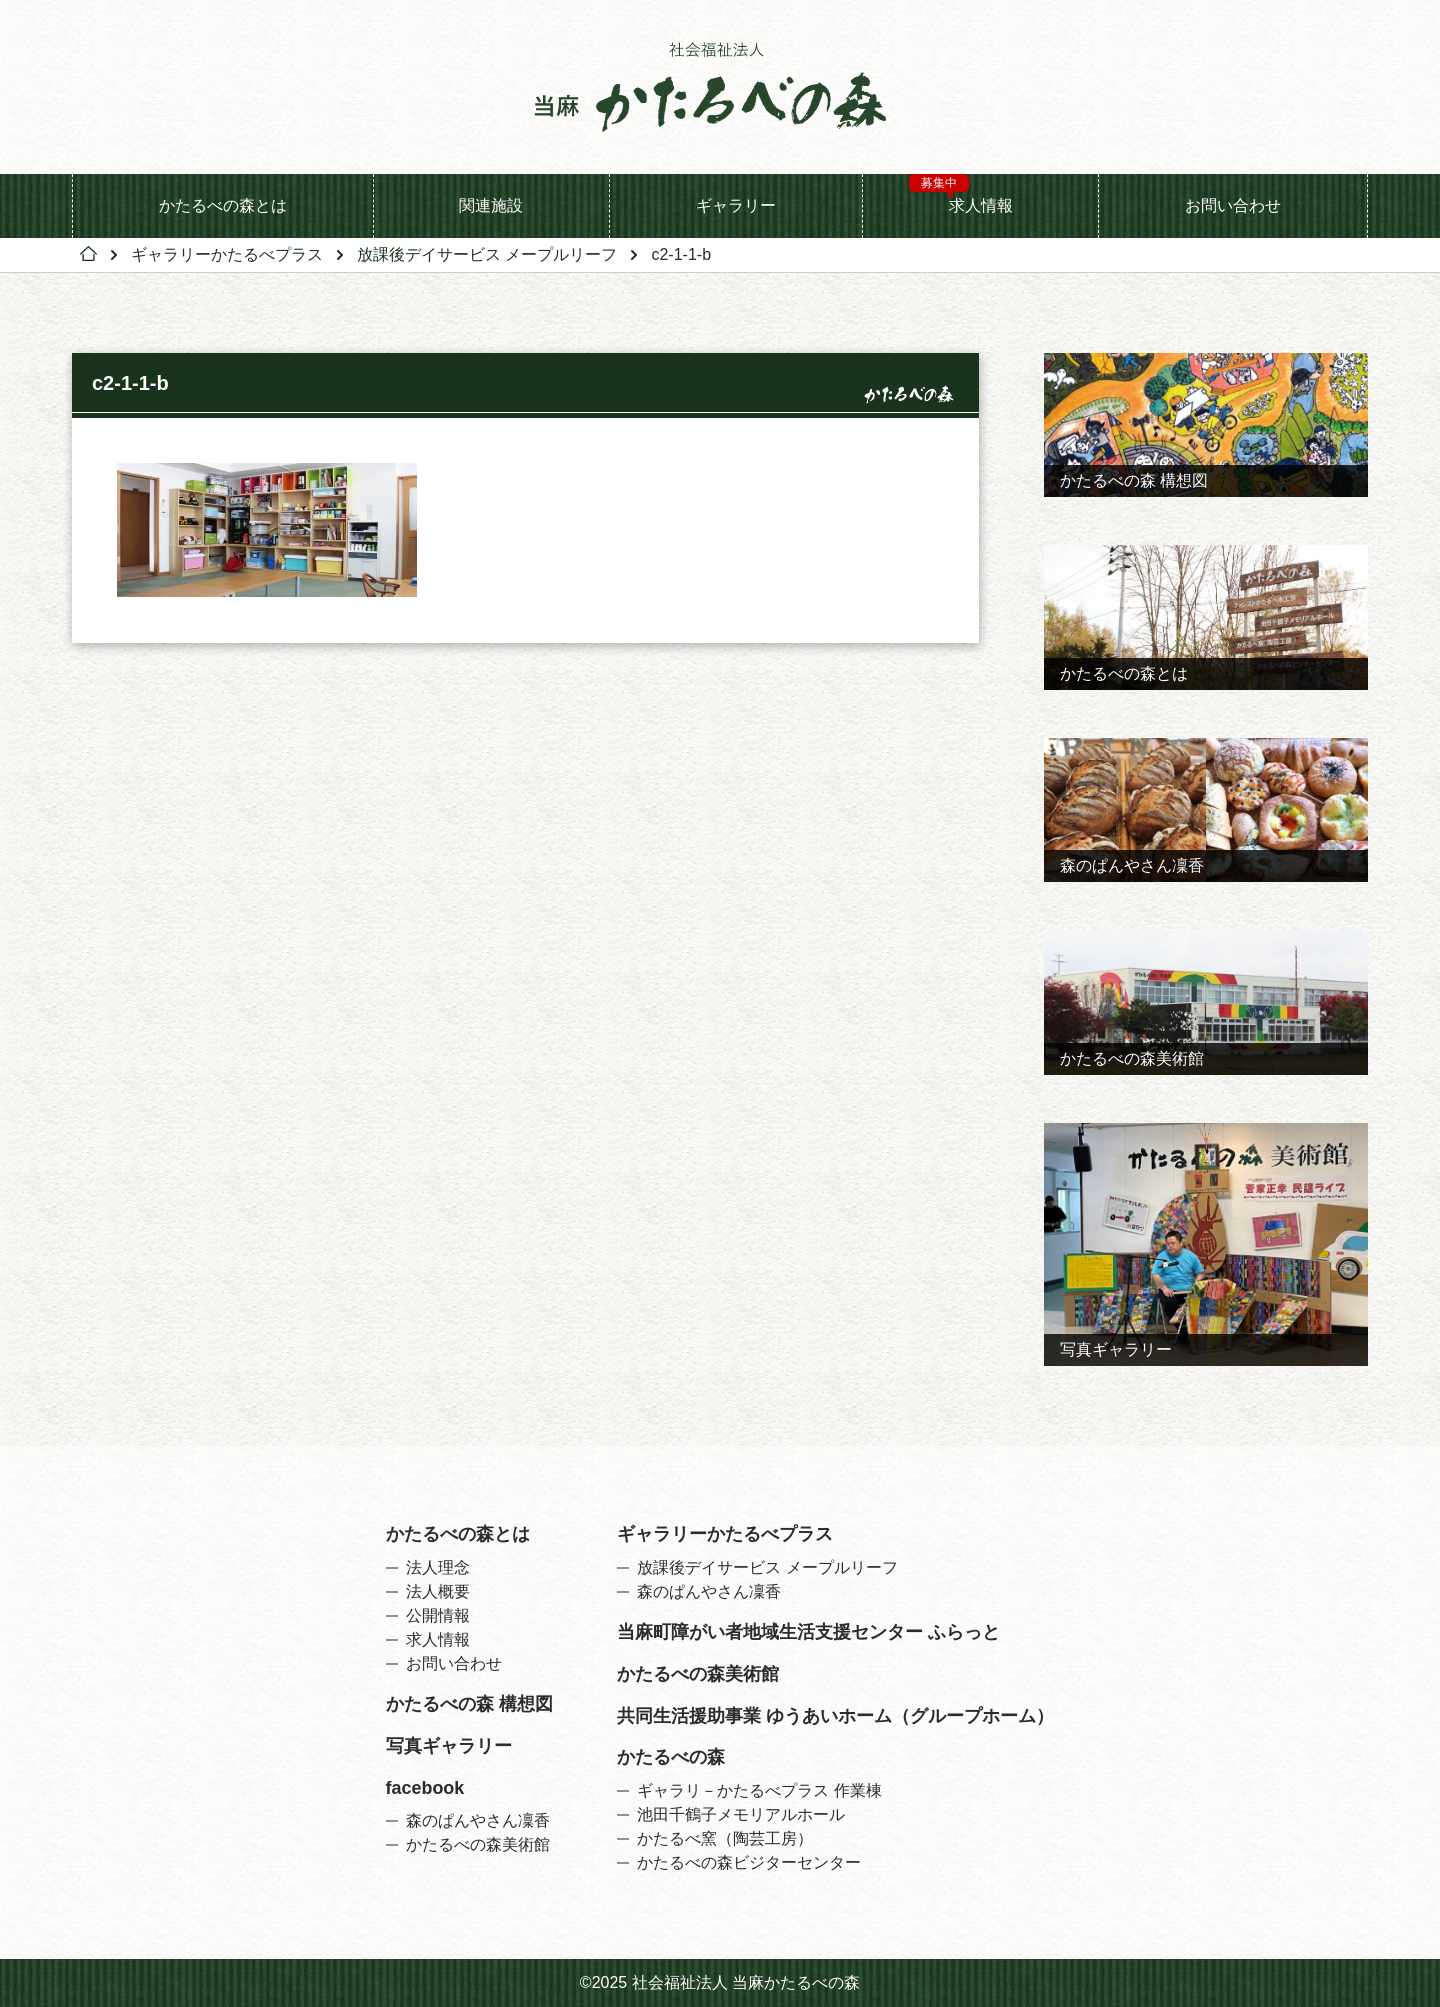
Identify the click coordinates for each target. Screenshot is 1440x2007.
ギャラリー (736, 205)
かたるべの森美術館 (478, 1845)
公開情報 (438, 1616)
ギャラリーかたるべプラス (227, 254)
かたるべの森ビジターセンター (749, 1863)
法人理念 (438, 1568)
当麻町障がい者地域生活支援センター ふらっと (808, 1633)
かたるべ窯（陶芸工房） (725, 1839)
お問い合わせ (1233, 205)
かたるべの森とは (223, 205)
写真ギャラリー (449, 1747)
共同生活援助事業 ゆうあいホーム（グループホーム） (835, 1717)
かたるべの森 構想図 (469, 1705)
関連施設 (491, 205)
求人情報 (961, 194)
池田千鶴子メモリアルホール (741, 1815)
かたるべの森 (671, 1758)
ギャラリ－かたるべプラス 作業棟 (759, 1791)
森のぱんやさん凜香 (478, 1821)
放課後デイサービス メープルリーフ (487, 254)
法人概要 (438, 1592)
